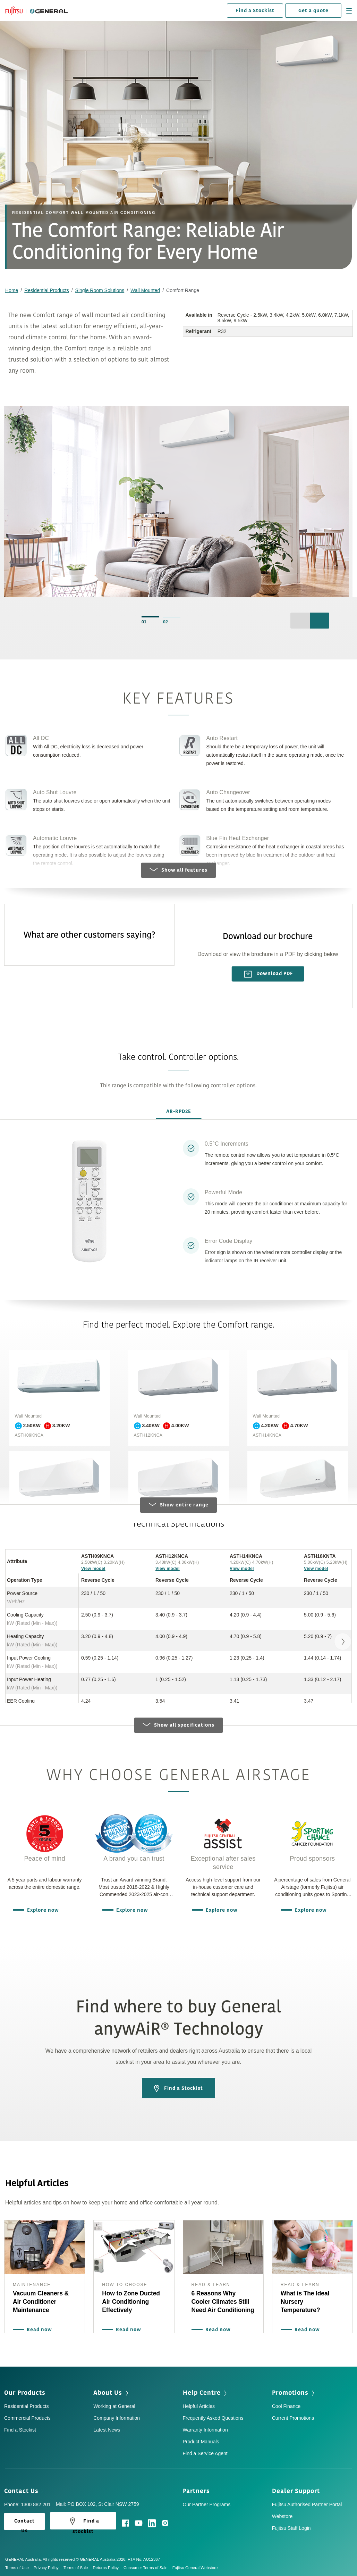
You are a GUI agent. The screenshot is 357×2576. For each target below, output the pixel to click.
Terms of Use (19, 2568)
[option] (176, 505)
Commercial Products (27, 2418)
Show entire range (178, 1505)
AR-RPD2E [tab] (178, 1111)
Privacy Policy (48, 2568)
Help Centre (205, 2392)
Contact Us (23, 2491)
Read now (37, 2329)
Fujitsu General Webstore (195, 2568)
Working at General (114, 2406)
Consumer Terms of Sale (148, 2568)
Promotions (294, 2392)
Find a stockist (83, 2522)
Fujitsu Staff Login (291, 2528)
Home (11, 290)
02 (165, 621)
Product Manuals (201, 2441)
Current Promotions (293, 2418)
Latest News (106, 2430)
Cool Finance (286, 2406)
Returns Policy (108, 2568)
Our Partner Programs (207, 2504)
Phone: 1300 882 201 (27, 2504)
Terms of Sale (78, 2568)
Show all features (178, 870)
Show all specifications (178, 1725)
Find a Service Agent (205, 2453)
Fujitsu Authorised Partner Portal (307, 2504)
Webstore (282, 2516)
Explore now (41, 1910)
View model (93, 1568)
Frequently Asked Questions (213, 2418)
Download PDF (268, 974)
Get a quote (313, 10)
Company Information (116, 2418)
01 (144, 621)
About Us (111, 2392)
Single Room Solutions (100, 290)
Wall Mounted (145, 290)
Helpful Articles (199, 2406)
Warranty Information (205, 2430)
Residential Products (46, 290)
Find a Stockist (255, 10)
